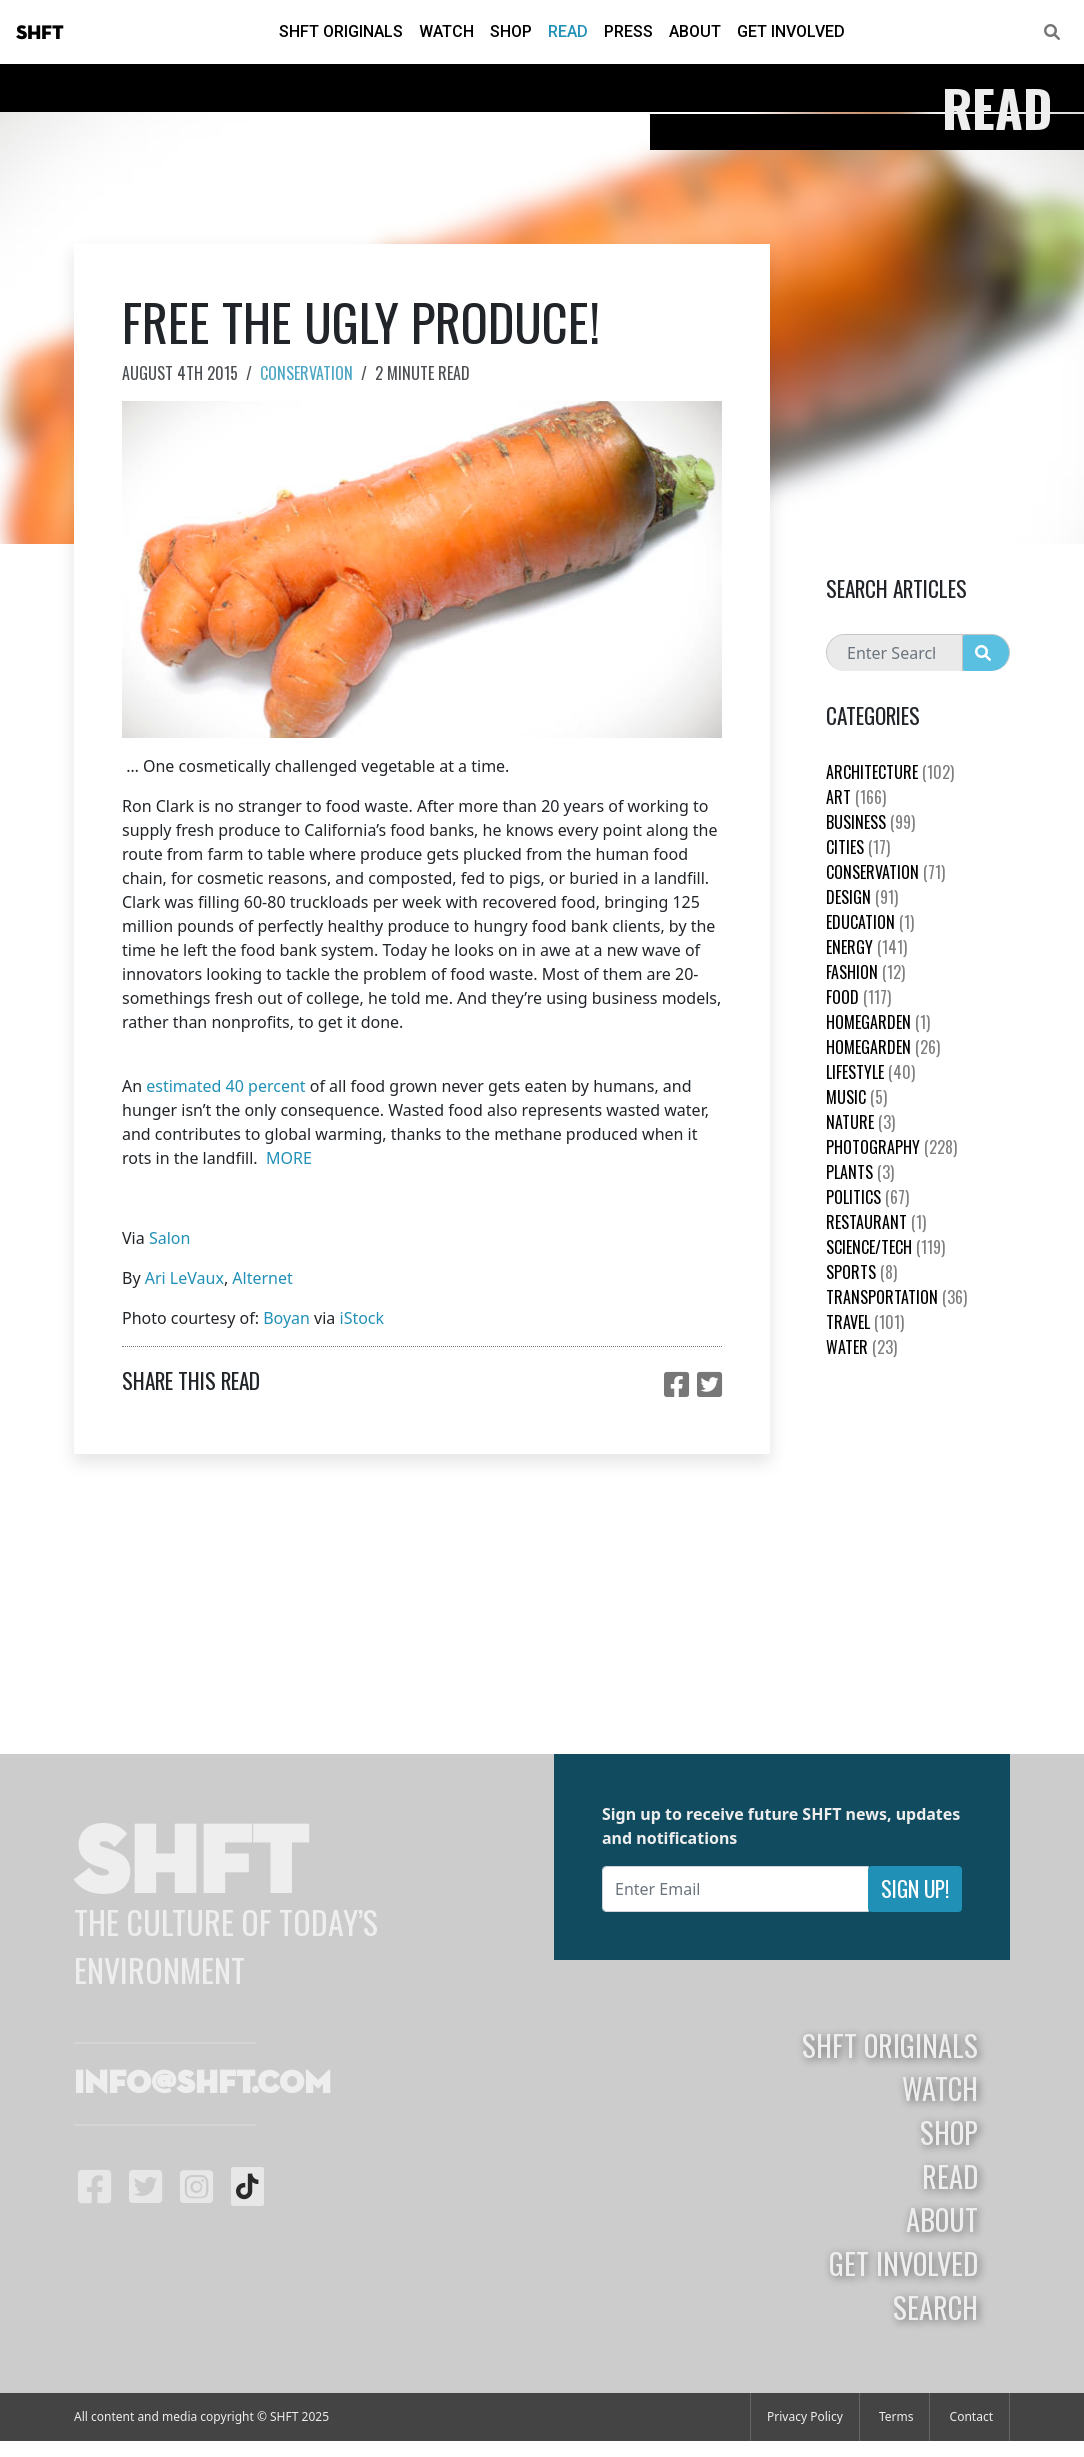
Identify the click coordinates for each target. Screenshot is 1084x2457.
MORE (289, 1158)
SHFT (40, 33)
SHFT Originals (341, 31)
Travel (865, 1322)
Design (862, 897)
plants (860, 1172)
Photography (891, 1147)
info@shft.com (202, 2084)
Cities (858, 847)
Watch (446, 31)
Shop (511, 31)
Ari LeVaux (184, 1278)
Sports (861, 1272)
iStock (362, 1318)
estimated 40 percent (225, 1086)
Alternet (262, 1278)
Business (870, 822)
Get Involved (791, 31)
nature (860, 1122)
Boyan (286, 1318)
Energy (866, 947)
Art (856, 797)
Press (628, 31)
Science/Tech (885, 1247)
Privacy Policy (805, 2416)
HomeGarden (878, 1022)
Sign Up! (915, 1888)
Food (858, 997)
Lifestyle (870, 1072)
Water (861, 1347)
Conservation (306, 373)
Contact (971, 2416)
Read (568, 31)
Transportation (896, 1297)
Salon (169, 1238)
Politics (867, 1197)
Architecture (890, 772)
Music (856, 1097)
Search (935, 2307)
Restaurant (876, 1222)
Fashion (865, 972)
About (695, 31)
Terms (896, 2416)
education (870, 922)
